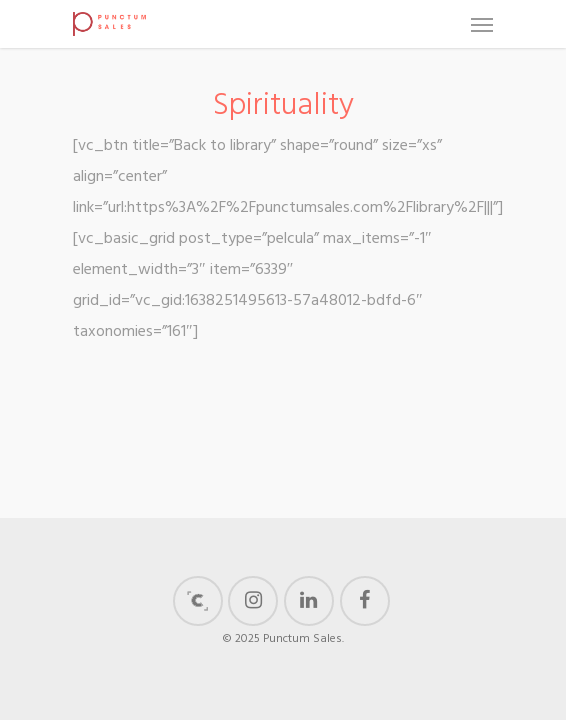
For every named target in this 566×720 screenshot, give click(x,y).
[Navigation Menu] (482, 24)
